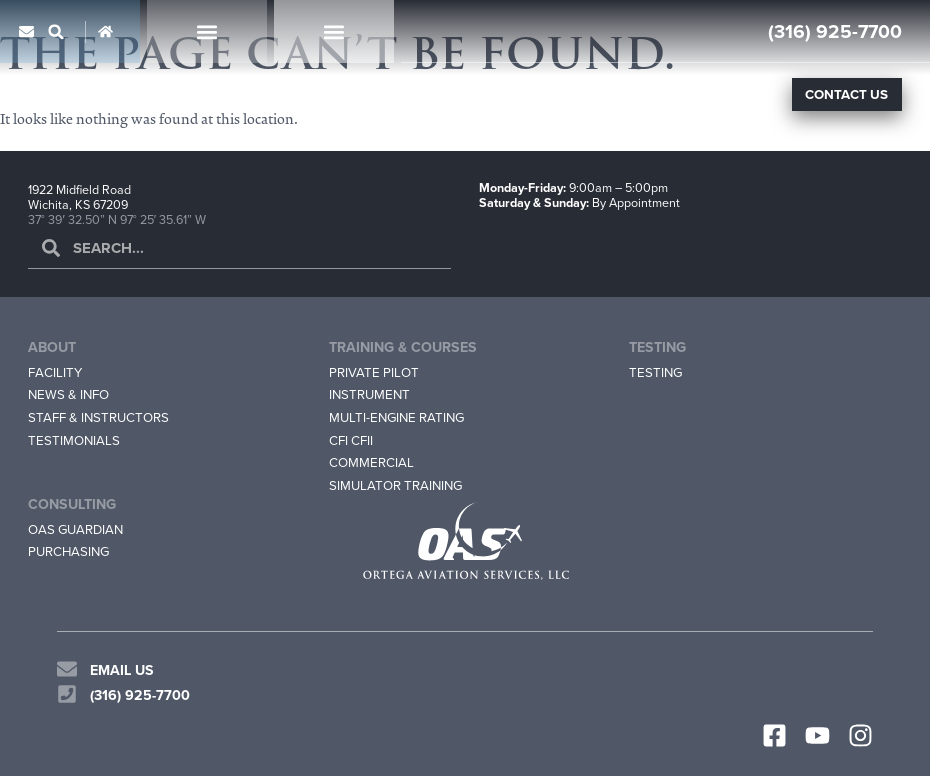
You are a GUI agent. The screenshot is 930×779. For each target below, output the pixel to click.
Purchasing (70, 555)
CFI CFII (351, 441)
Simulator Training (398, 487)
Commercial (371, 464)
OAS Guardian (77, 532)
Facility (55, 372)
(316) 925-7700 (835, 31)
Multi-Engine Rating (400, 418)
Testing (656, 372)
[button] (56, 32)
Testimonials (74, 441)
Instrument (371, 395)
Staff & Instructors (100, 418)
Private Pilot (374, 372)
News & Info (70, 395)
